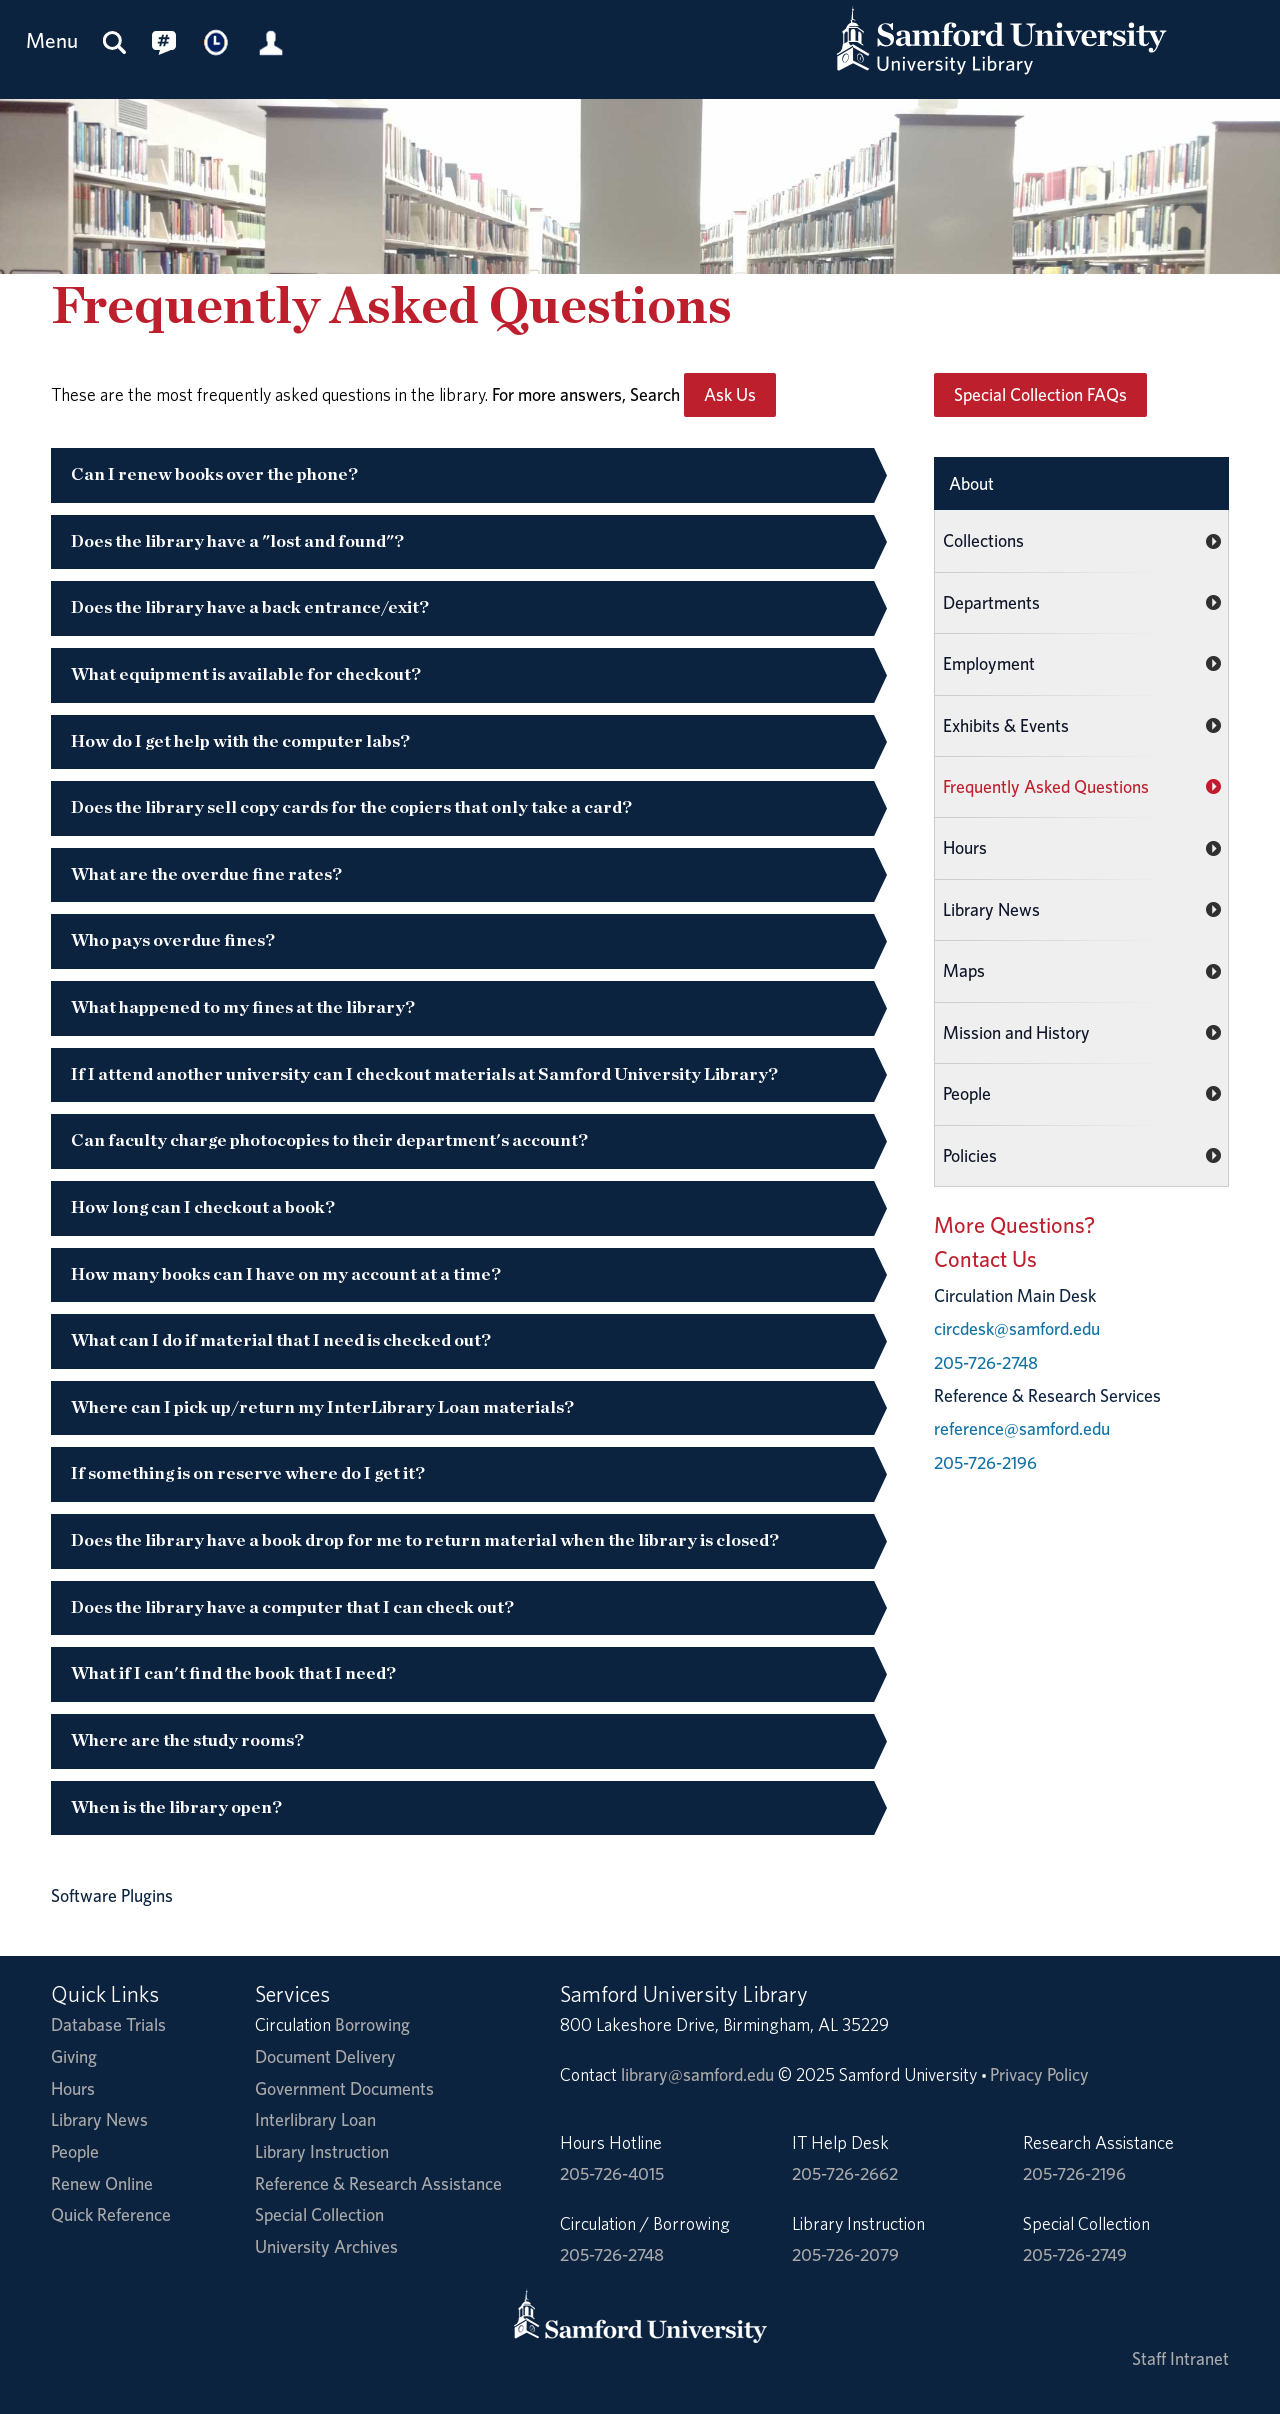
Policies (970, 1155)
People (967, 1093)
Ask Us (730, 394)
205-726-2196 (985, 1462)
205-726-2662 (845, 2173)
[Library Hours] (217, 42)
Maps (964, 970)
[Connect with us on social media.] (164, 41)
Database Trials (108, 2024)
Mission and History (1016, 1032)
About (971, 483)
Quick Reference (111, 2214)
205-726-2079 (845, 2254)
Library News (991, 909)
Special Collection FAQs (1040, 394)
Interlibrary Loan (315, 2119)
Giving (74, 2056)
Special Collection (319, 2214)
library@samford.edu (697, 2074)
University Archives (326, 2246)
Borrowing (372, 2024)
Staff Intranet (1180, 2358)
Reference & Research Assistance (378, 2183)
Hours (965, 847)
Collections (983, 540)
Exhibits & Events (1006, 725)
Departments (991, 602)
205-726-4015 (612, 2173)
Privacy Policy (1039, 2074)
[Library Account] (271, 41)
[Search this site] (115, 41)
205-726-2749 (1075, 2254)
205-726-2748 (986, 1362)
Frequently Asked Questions (1046, 786)
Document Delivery (325, 2056)
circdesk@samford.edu (1017, 1328)
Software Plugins (112, 1895)
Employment (989, 663)
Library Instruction (322, 2151)
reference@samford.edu (1022, 1428)
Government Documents (344, 2088)
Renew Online (102, 2183)
